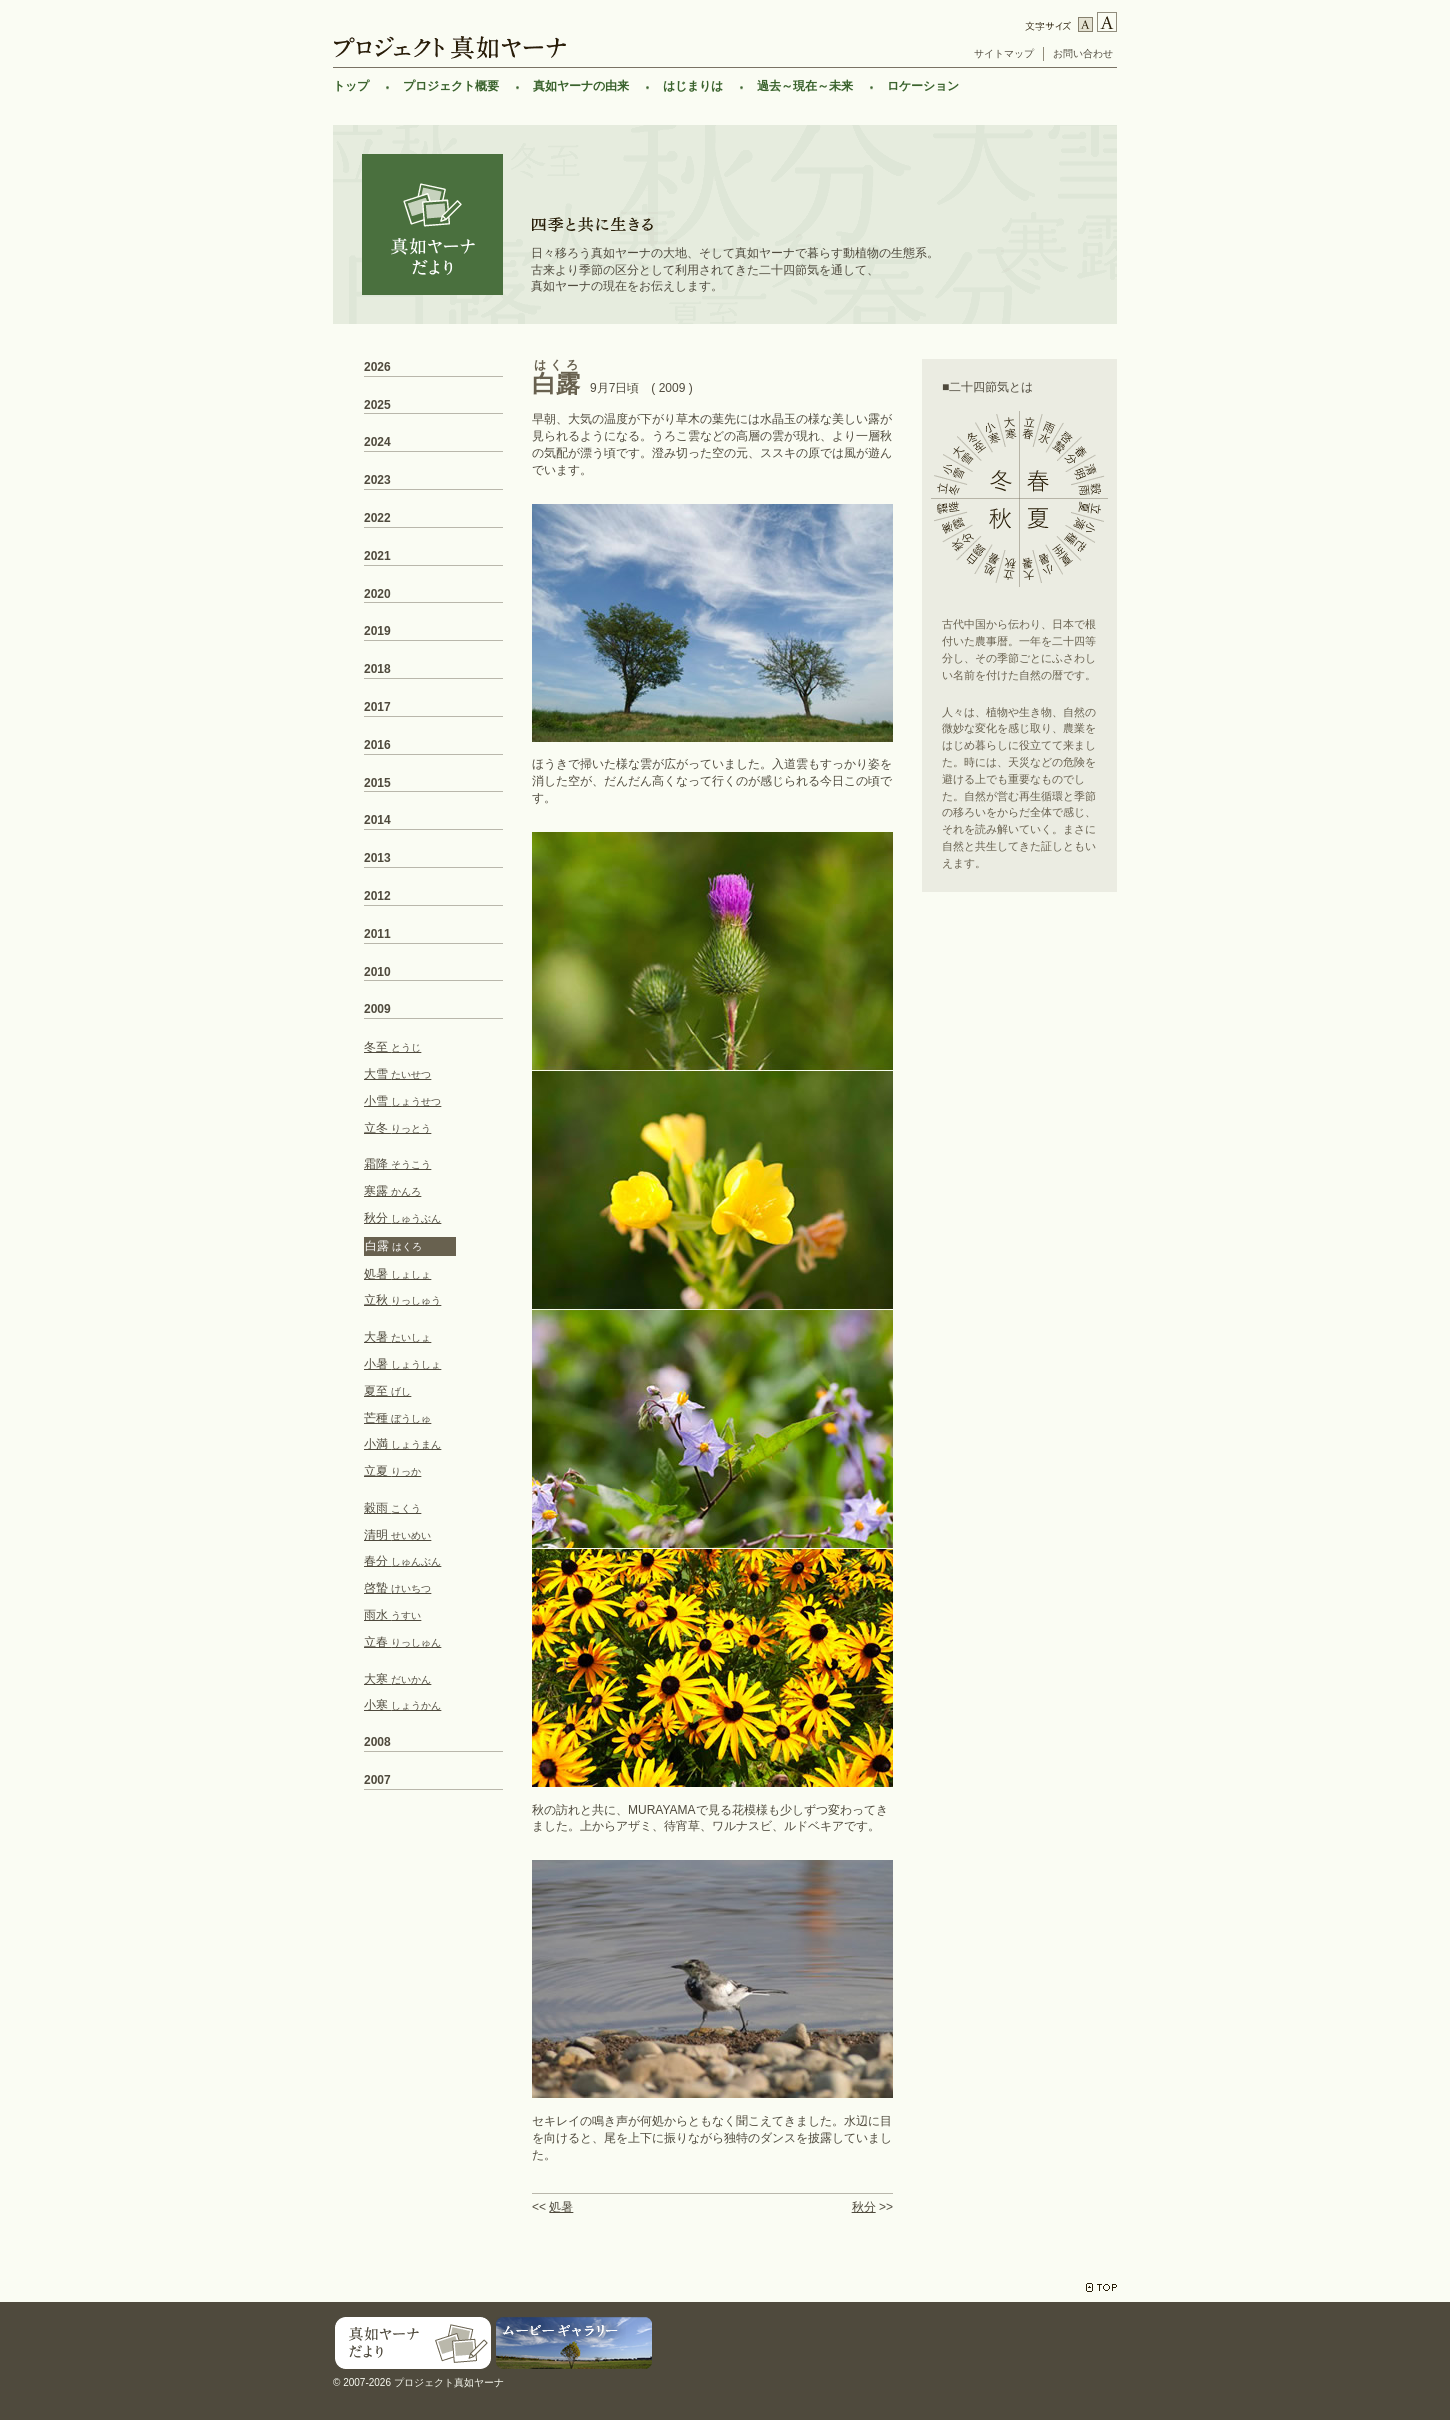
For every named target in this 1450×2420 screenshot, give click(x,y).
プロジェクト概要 (451, 86)
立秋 (402, 1300)
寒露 (392, 1191)
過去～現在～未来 (805, 86)
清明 (397, 1535)
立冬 (397, 1128)
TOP (1101, 2287)
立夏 (392, 1471)
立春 (402, 1642)
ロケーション (923, 86)
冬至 (392, 1047)
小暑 (402, 1364)
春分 (402, 1561)
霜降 (397, 1164)
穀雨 (392, 1508)
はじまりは (693, 86)
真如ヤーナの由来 (581, 86)
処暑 (561, 2207)
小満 (402, 1444)
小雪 (402, 1101)
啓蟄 (397, 1588)
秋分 (864, 2207)
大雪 (397, 1074)
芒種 (397, 1418)
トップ (351, 86)
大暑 (397, 1337)
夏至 (387, 1391)
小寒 (402, 1705)
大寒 (397, 1679)
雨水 (392, 1615)
